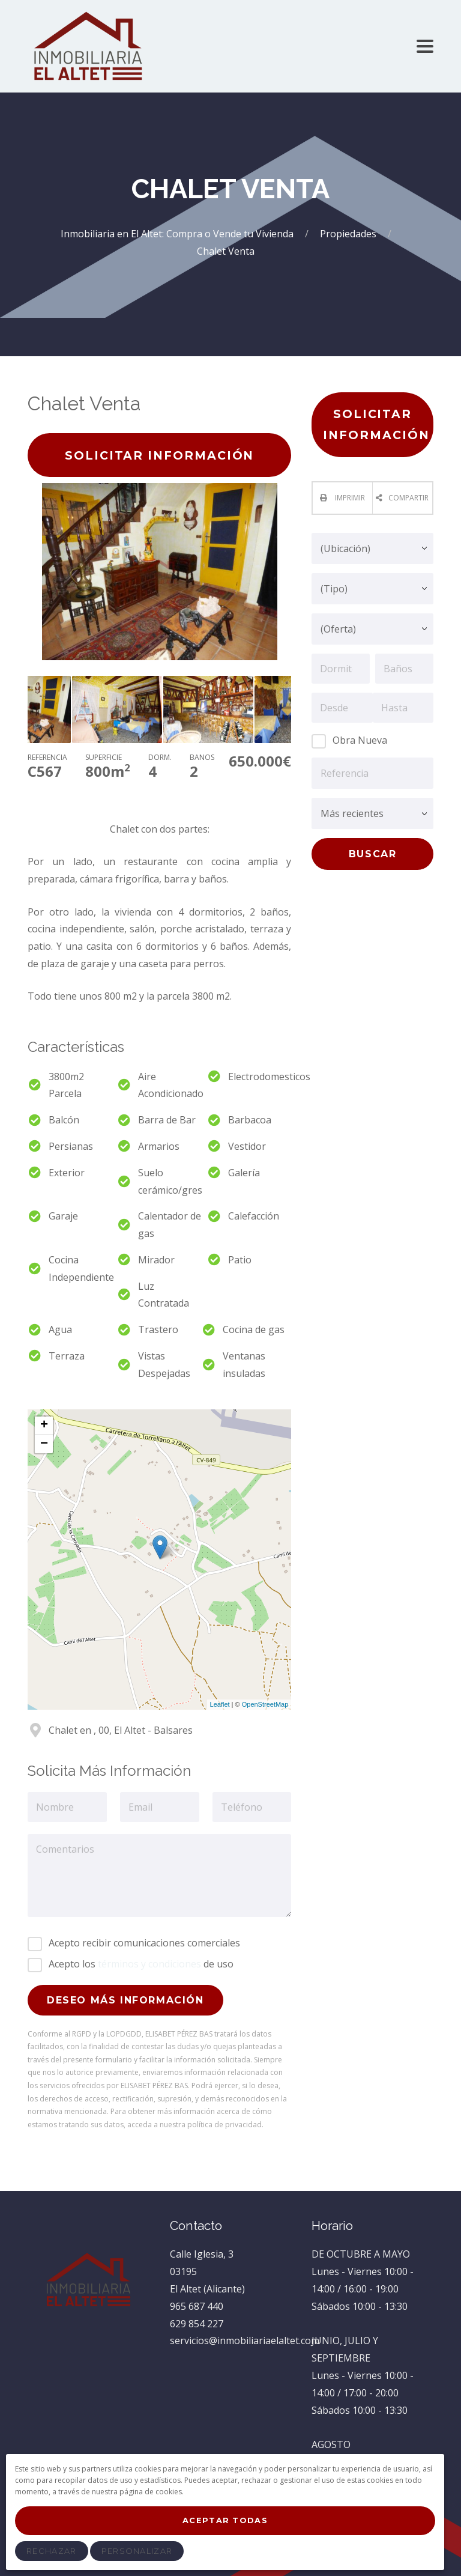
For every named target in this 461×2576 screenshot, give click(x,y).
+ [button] (44, 1426)
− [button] (44, 1444)
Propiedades (349, 234)
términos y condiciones (149, 1963)
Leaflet (220, 1704)
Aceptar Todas (225, 2520)
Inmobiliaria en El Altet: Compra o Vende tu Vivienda (178, 234)
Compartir (408, 498)
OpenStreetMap (265, 1704)
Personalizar (136, 2551)
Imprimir (349, 498)
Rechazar (51, 2551)
